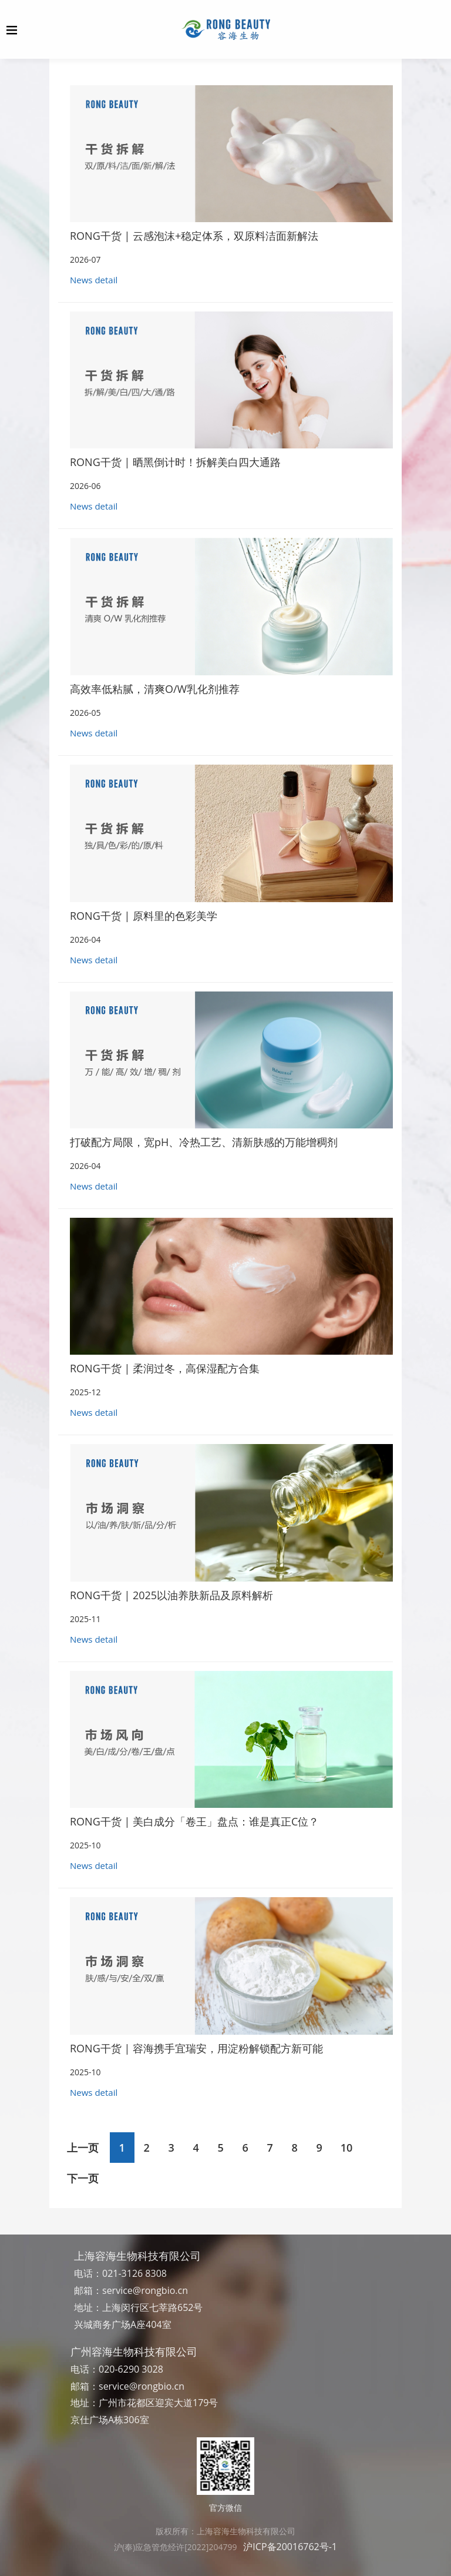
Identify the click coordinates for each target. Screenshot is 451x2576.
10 (347, 2147)
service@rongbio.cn (145, 2290)
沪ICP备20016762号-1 (290, 2546)
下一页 (83, 2178)
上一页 (83, 2147)
